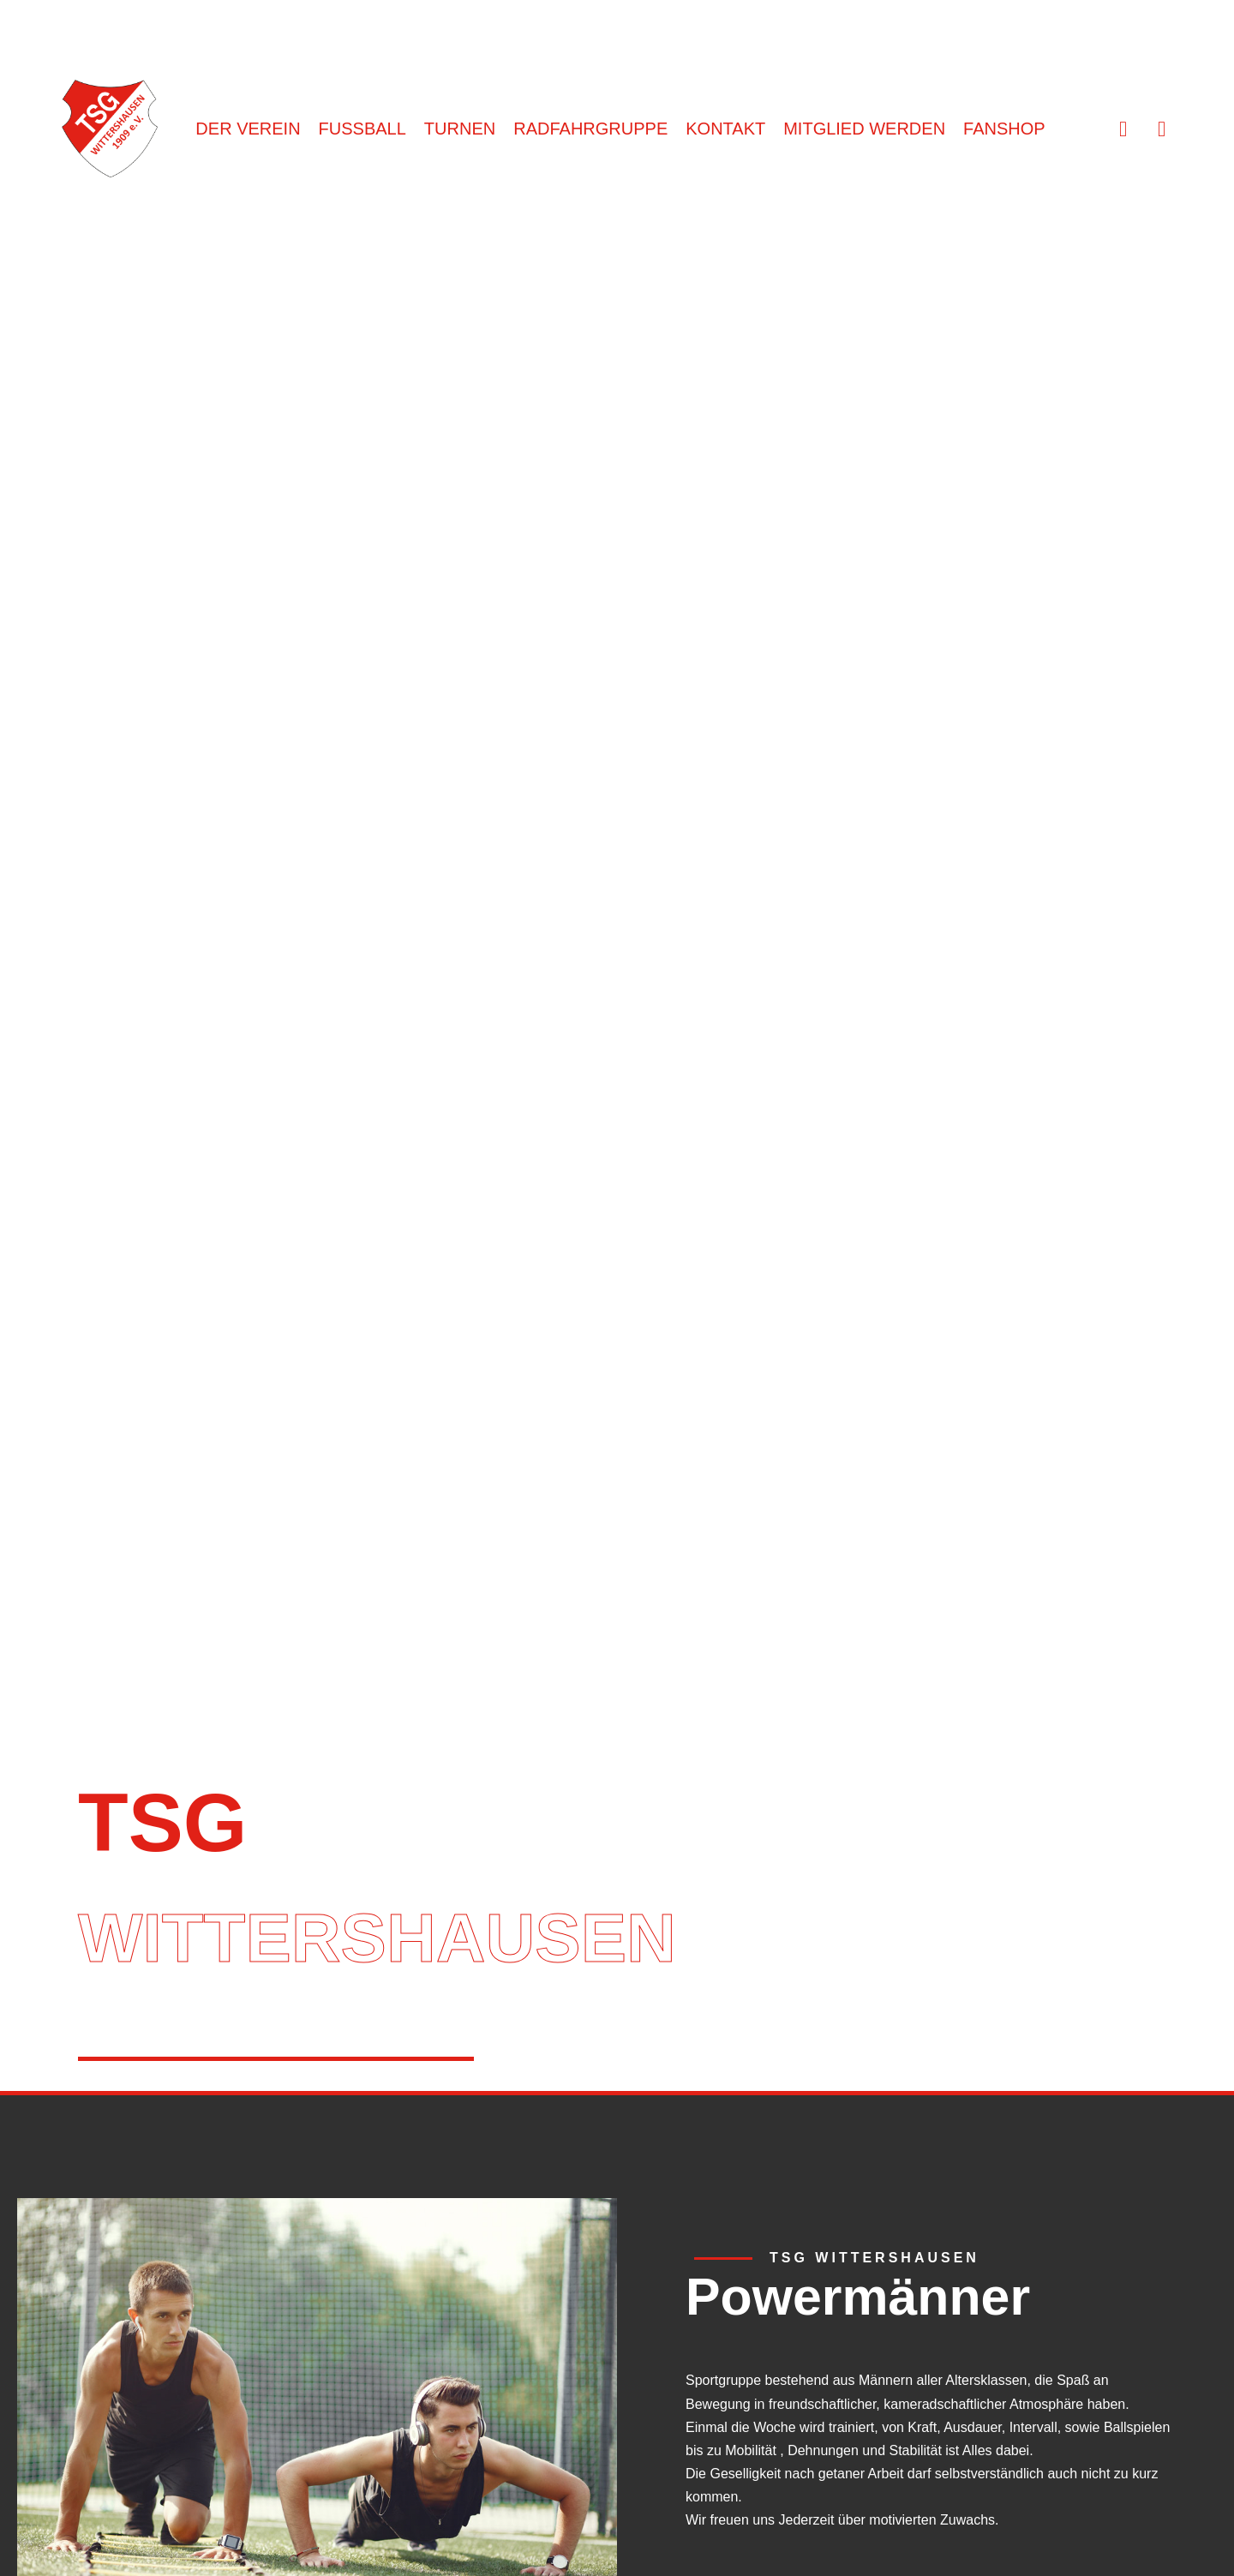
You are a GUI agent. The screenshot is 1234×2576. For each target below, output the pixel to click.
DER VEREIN (247, 128)
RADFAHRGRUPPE (590, 128)
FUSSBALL (362, 128)
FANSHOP (1004, 128)
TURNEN (459, 128)
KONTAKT (725, 128)
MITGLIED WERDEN (864, 128)
